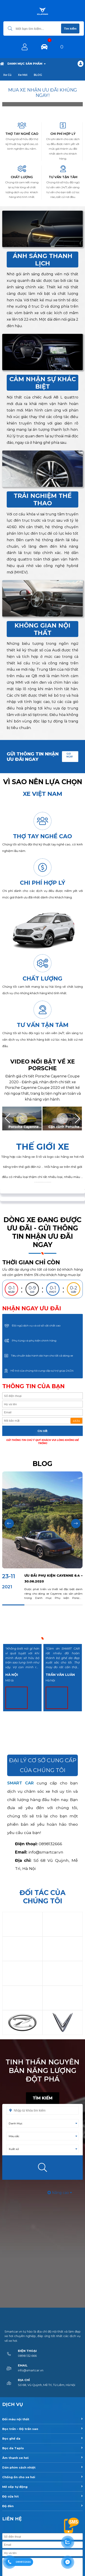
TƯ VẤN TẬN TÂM (63, 177)
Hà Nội (11, 1674)
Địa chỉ (24, 2380)
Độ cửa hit (10, 2496)
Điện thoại (27, 2351)
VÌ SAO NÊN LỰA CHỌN (42, 782)
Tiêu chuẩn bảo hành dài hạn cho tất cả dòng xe (42, 1355)
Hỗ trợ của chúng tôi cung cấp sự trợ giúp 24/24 (42, 1370)
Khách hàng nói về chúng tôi (42, 1627)
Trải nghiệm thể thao (43, 499)
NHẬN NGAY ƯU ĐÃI (31, 1308)
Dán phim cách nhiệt (19, 2467)
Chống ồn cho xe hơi (18, 2477)
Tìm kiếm (70, 28)
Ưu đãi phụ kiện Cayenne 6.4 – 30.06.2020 (53, 1578)
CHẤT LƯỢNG (22, 177)
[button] (77, 1118)
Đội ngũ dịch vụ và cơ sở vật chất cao (36, 1325)
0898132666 (50, 1843)
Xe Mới (23, 75)
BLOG (38, 75)
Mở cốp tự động (15, 2486)
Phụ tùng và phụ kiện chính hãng (34, 1340)
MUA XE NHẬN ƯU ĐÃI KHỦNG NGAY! (42, 92)
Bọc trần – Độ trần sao (20, 2429)
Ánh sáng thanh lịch (42, 259)
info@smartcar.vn (45, 1852)
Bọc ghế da (11, 2438)
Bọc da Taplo (13, 2448)
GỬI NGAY (69, 755)
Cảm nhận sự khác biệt (42, 382)
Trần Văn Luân (61, 1674)
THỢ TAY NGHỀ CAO (21, 134)
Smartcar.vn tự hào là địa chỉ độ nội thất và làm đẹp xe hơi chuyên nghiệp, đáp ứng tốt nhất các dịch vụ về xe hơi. (42, 2336)
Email (23, 2365)
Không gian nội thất (42, 629)
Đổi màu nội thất (15, 2419)
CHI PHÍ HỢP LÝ (62, 134)
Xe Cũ (7, 75)
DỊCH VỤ (12, 2404)
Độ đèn (8, 2506)
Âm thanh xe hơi (15, 2458)
